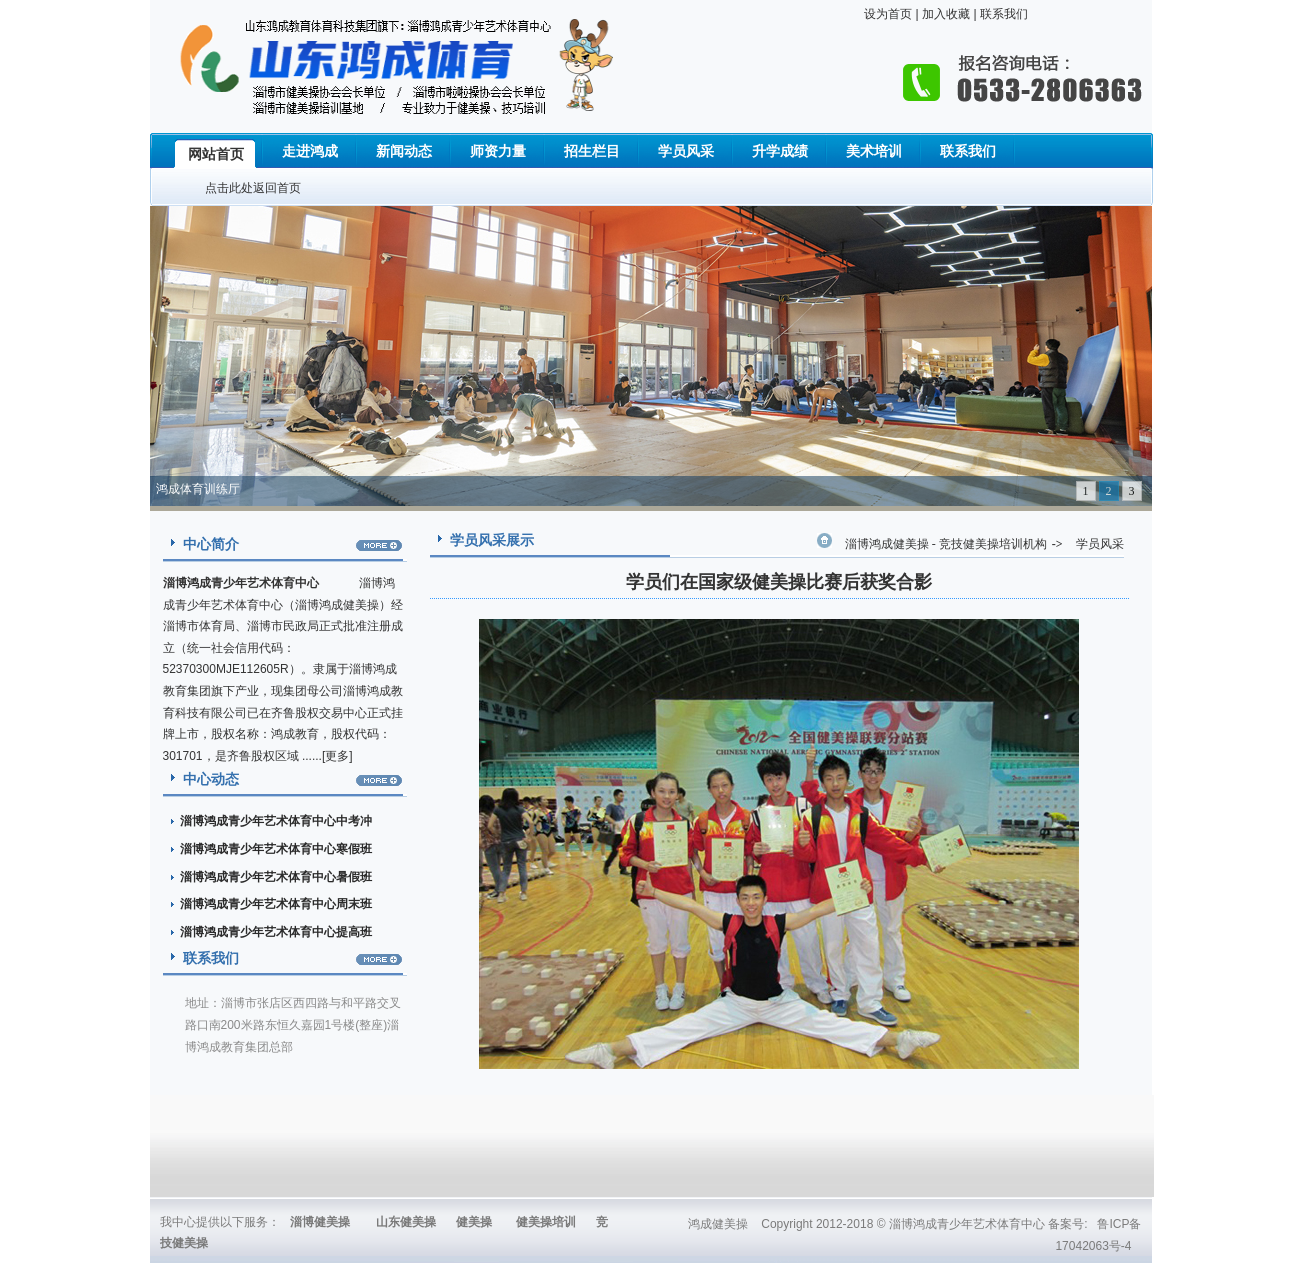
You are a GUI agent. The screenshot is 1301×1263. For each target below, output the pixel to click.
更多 (337, 756)
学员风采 (1100, 544)
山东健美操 (406, 1222)
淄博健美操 (320, 1222)
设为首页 (888, 14)
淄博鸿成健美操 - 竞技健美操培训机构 (946, 544)
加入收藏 (944, 14)
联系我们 (1002, 14)
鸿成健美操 (718, 1224)
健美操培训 (546, 1222)
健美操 (474, 1222)
